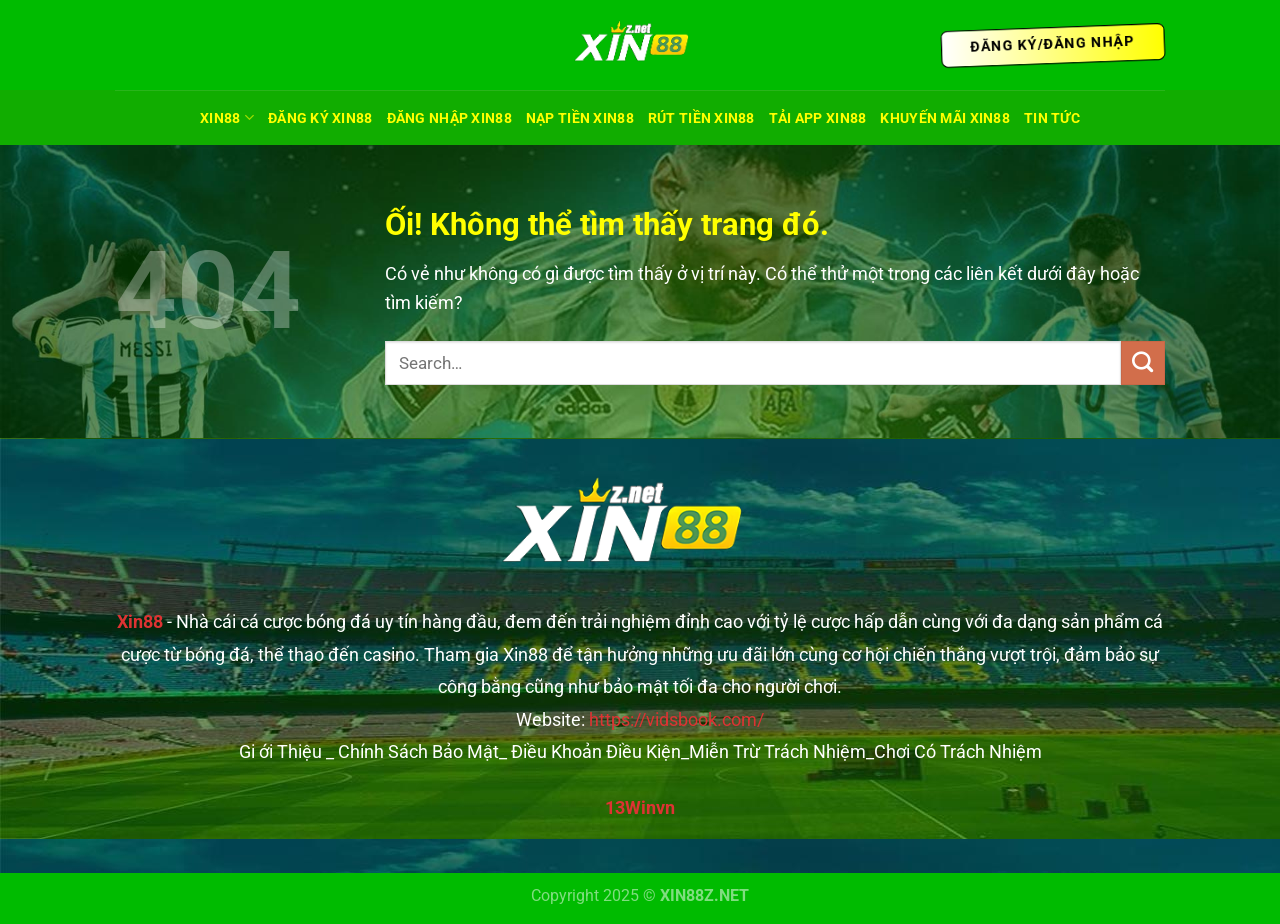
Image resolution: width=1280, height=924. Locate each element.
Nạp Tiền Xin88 (580, 118)
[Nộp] (1143, 363)
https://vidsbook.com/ (676, 720)
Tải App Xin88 (818, 118)
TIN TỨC (1052, 118)
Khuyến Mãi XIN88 (945, 118)
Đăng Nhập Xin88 (449, 118)
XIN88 (227, 117)
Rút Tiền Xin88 (701, 118)
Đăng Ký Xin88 (320, 118)
